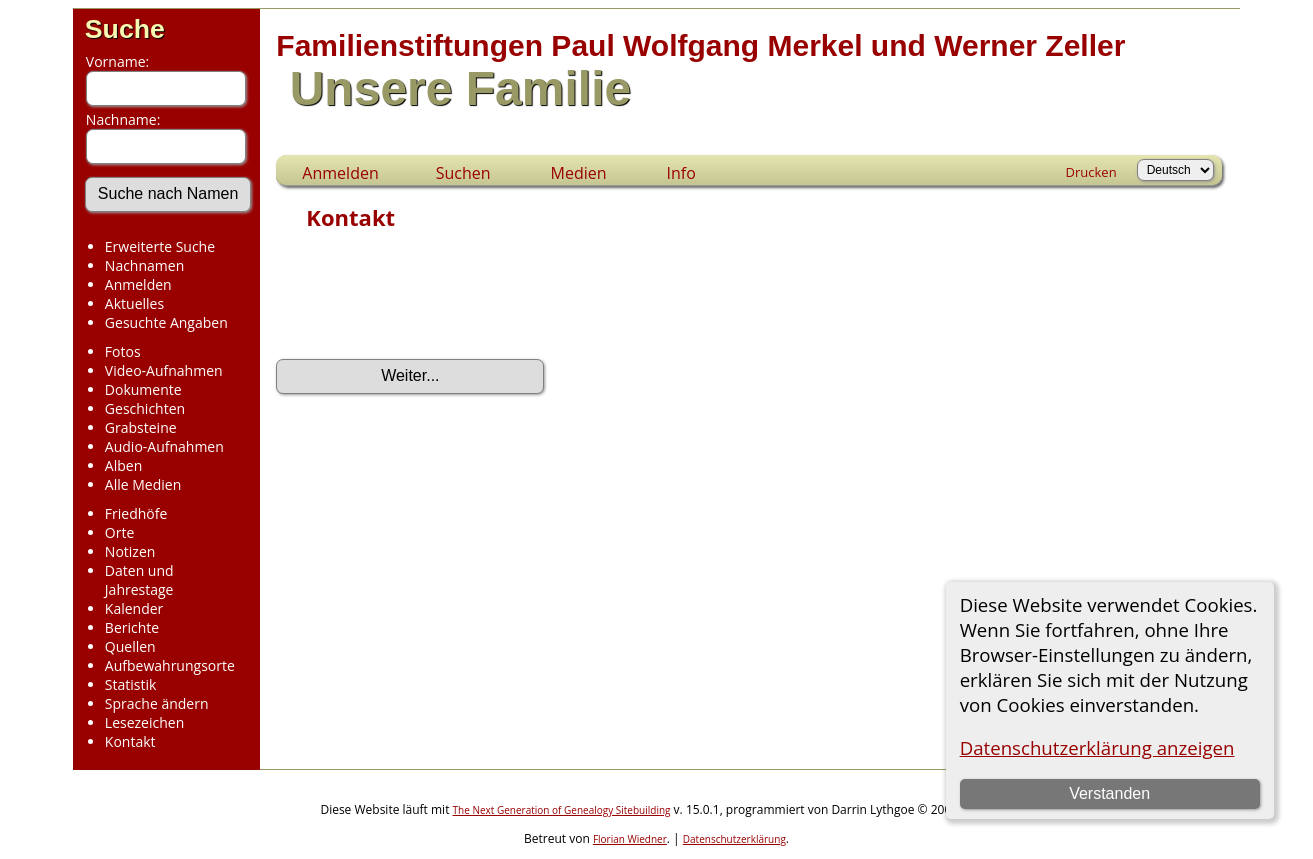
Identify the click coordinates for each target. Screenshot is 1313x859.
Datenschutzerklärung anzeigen (1097, 747)
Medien (579, 173)
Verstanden (1109, 793)
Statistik (131, 684)
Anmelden (138, 284)
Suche (125, 29)
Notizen (130, 551)
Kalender (134, 608)
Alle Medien (143, 484)
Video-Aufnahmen (164, 370)
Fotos (123, 351)
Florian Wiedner (630, 839)
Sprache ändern (157, 703)
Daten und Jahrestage (139, 580)
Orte (119, 532)
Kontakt (130, 741)
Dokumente (143, 389)
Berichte (132, 627)
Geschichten (145, 408)
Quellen (130, 646)
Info (681, 173)
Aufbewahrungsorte (170, 665)
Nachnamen (144, 265)
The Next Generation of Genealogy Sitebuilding (562, 810)
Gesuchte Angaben (166, 322)
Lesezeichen (144, 722)
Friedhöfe (136, 513)
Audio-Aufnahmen (164, 446)
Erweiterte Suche (160, 246)
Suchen (463, 173)
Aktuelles (134, 303)
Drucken (1091, 172)
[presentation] (428, 301)
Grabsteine (141, 427)
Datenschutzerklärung (734, 839)
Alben (123, 465)
